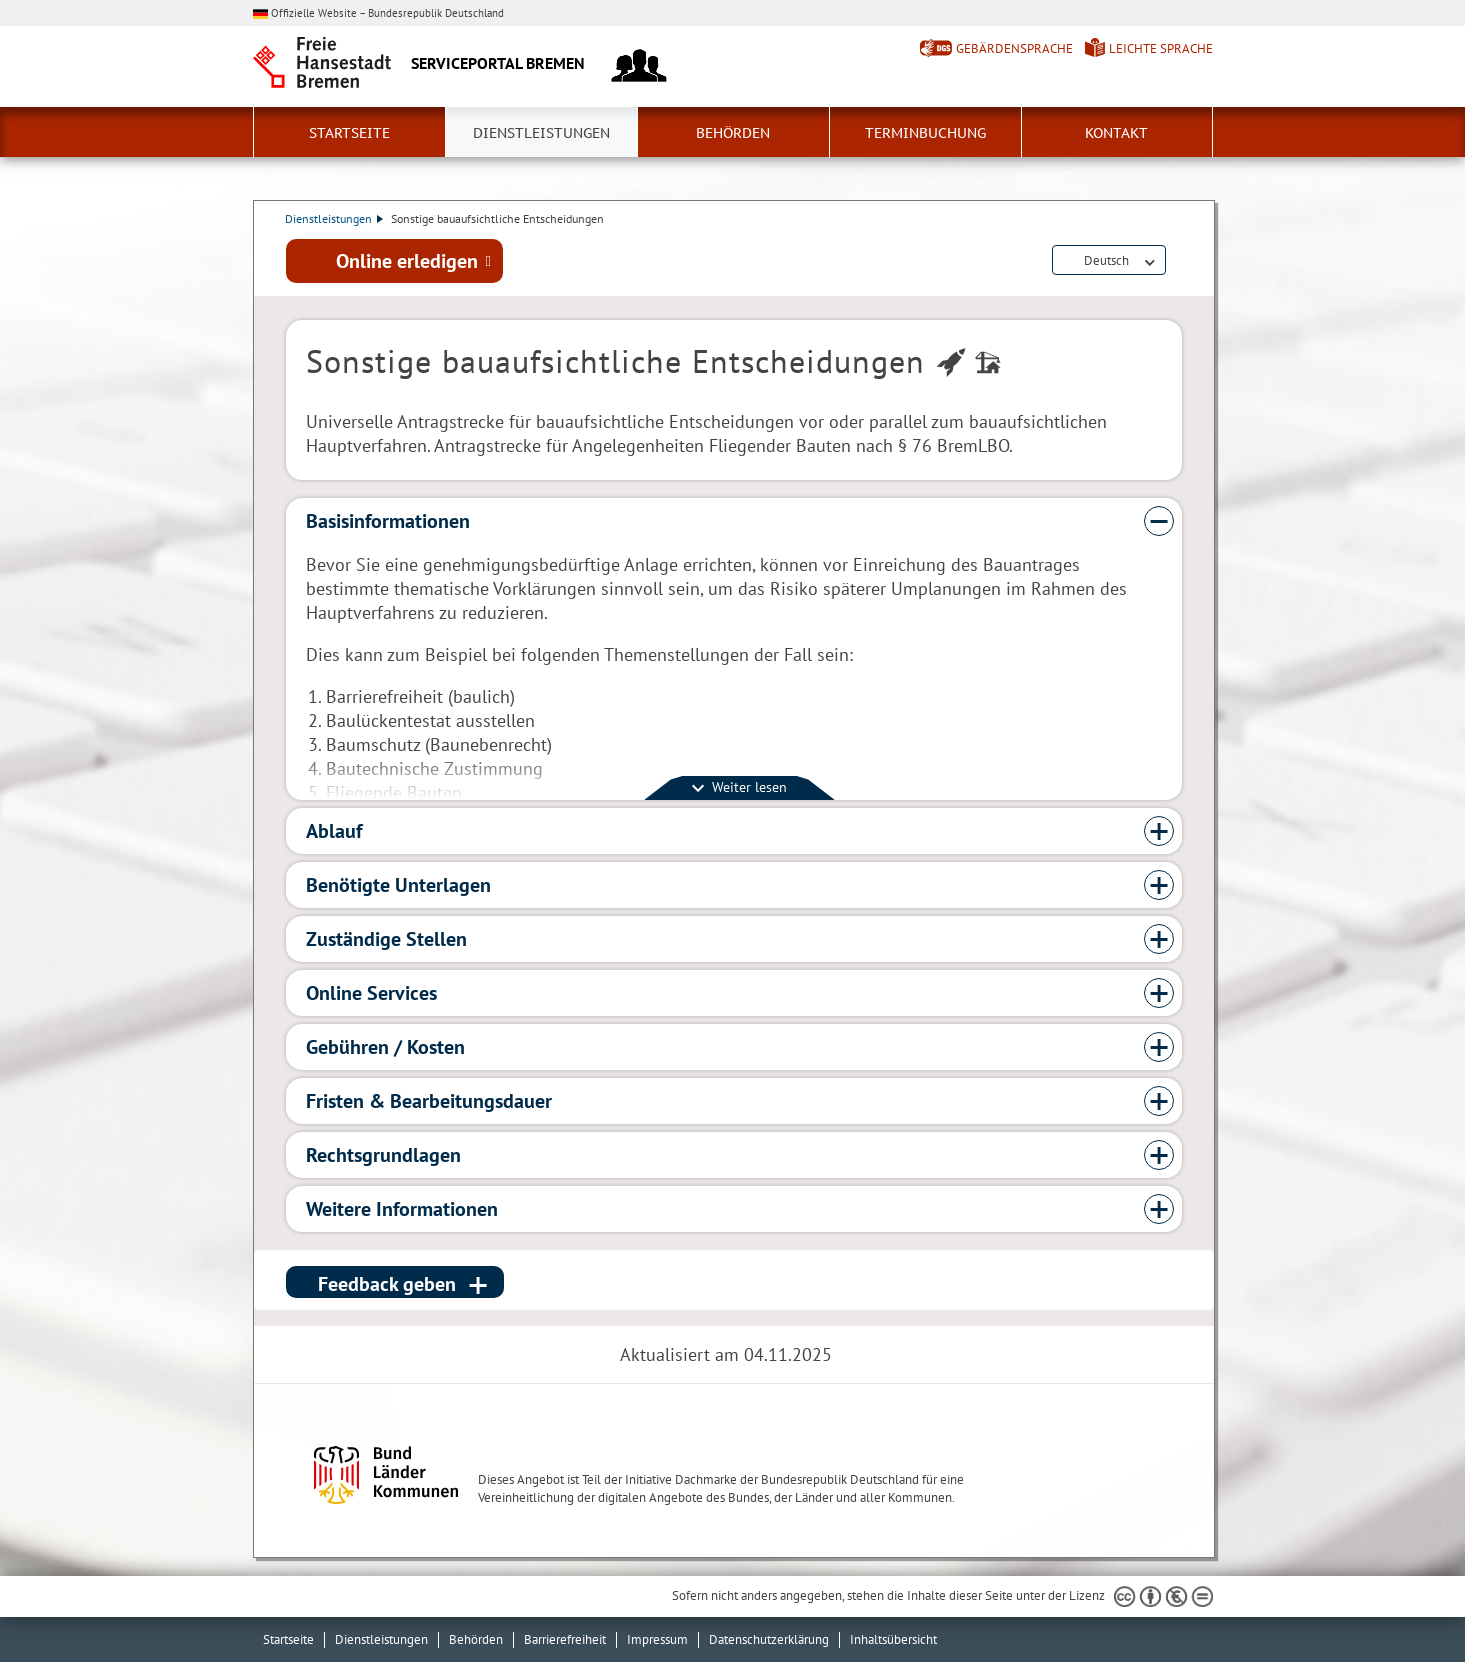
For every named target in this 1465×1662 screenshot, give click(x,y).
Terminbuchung (925, 133)
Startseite (349, 133)
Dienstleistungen (541, 133)
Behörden (733, 133)
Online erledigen (407, 261)
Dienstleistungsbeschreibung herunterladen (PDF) (1178, 262)
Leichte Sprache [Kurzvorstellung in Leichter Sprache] (1161, 48)
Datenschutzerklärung (769, 1639)
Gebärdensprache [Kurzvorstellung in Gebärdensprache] (1014, 48)
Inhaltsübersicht (893, 1639)
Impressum (657, 1639)
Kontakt (1116, 133)
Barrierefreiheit (565, 1639)
